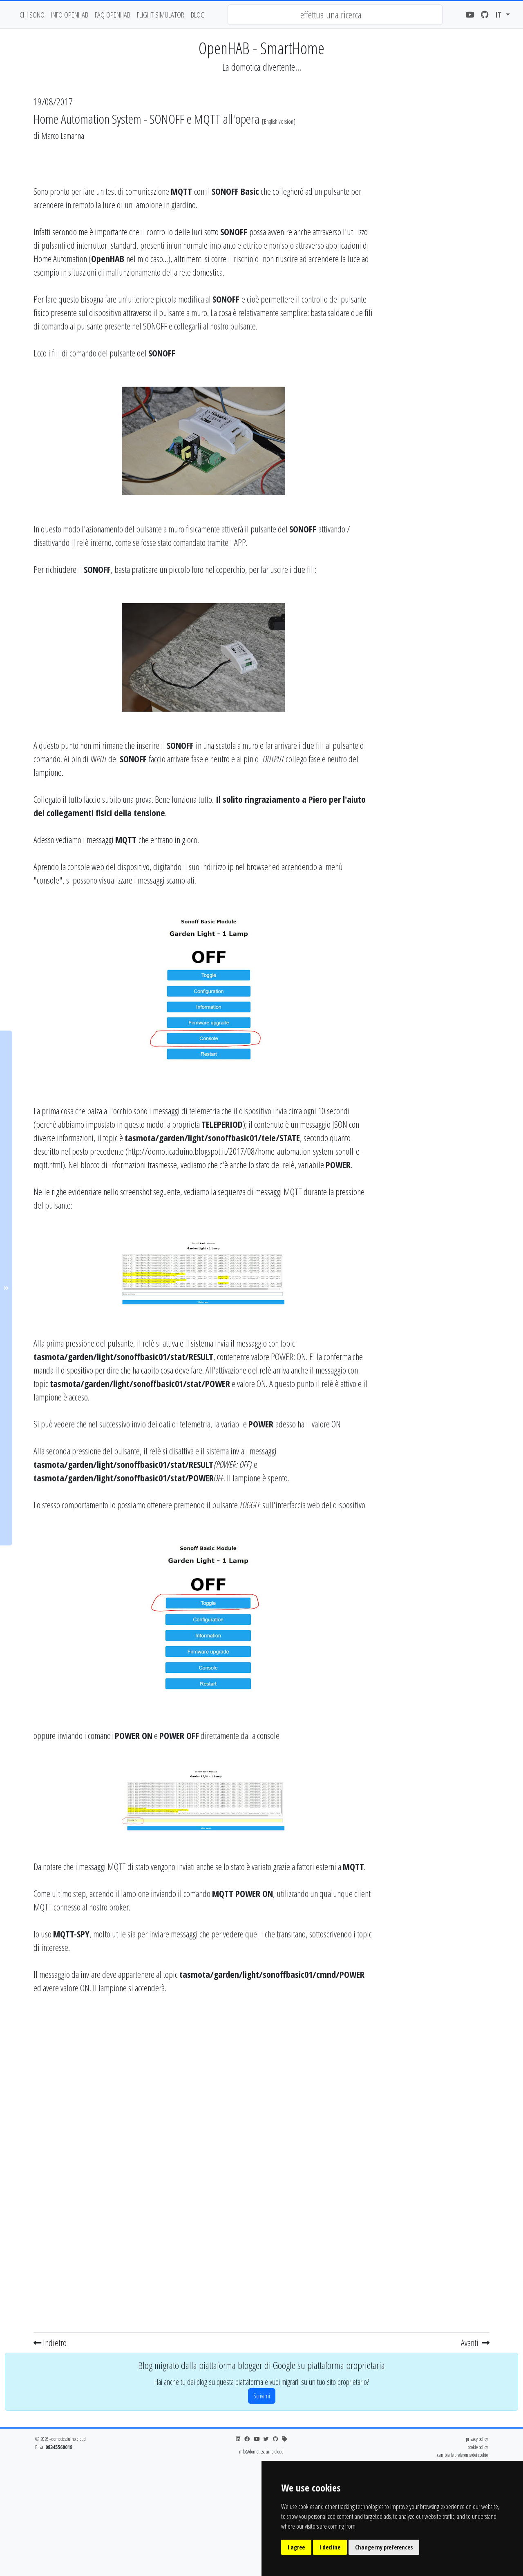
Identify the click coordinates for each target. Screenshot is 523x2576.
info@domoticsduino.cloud (261, 2451)
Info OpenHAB (69, 14)
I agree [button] (296, 2547)
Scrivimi (261, 2395)
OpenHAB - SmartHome (261, 48)
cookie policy (478, 2447)
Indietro (50, 2342)
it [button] (499, 14)
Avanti (475, 2342)
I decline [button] (330, 2547)
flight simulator (160, 14)
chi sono (32, 14)
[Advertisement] (436, 266)
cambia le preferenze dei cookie (462, 2454)
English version (278, 121)
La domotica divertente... (261, 66)
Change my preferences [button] (384, 2547)
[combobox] (335, 14)
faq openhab (112, 14)
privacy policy (477, 2438)
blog (198, 14)
